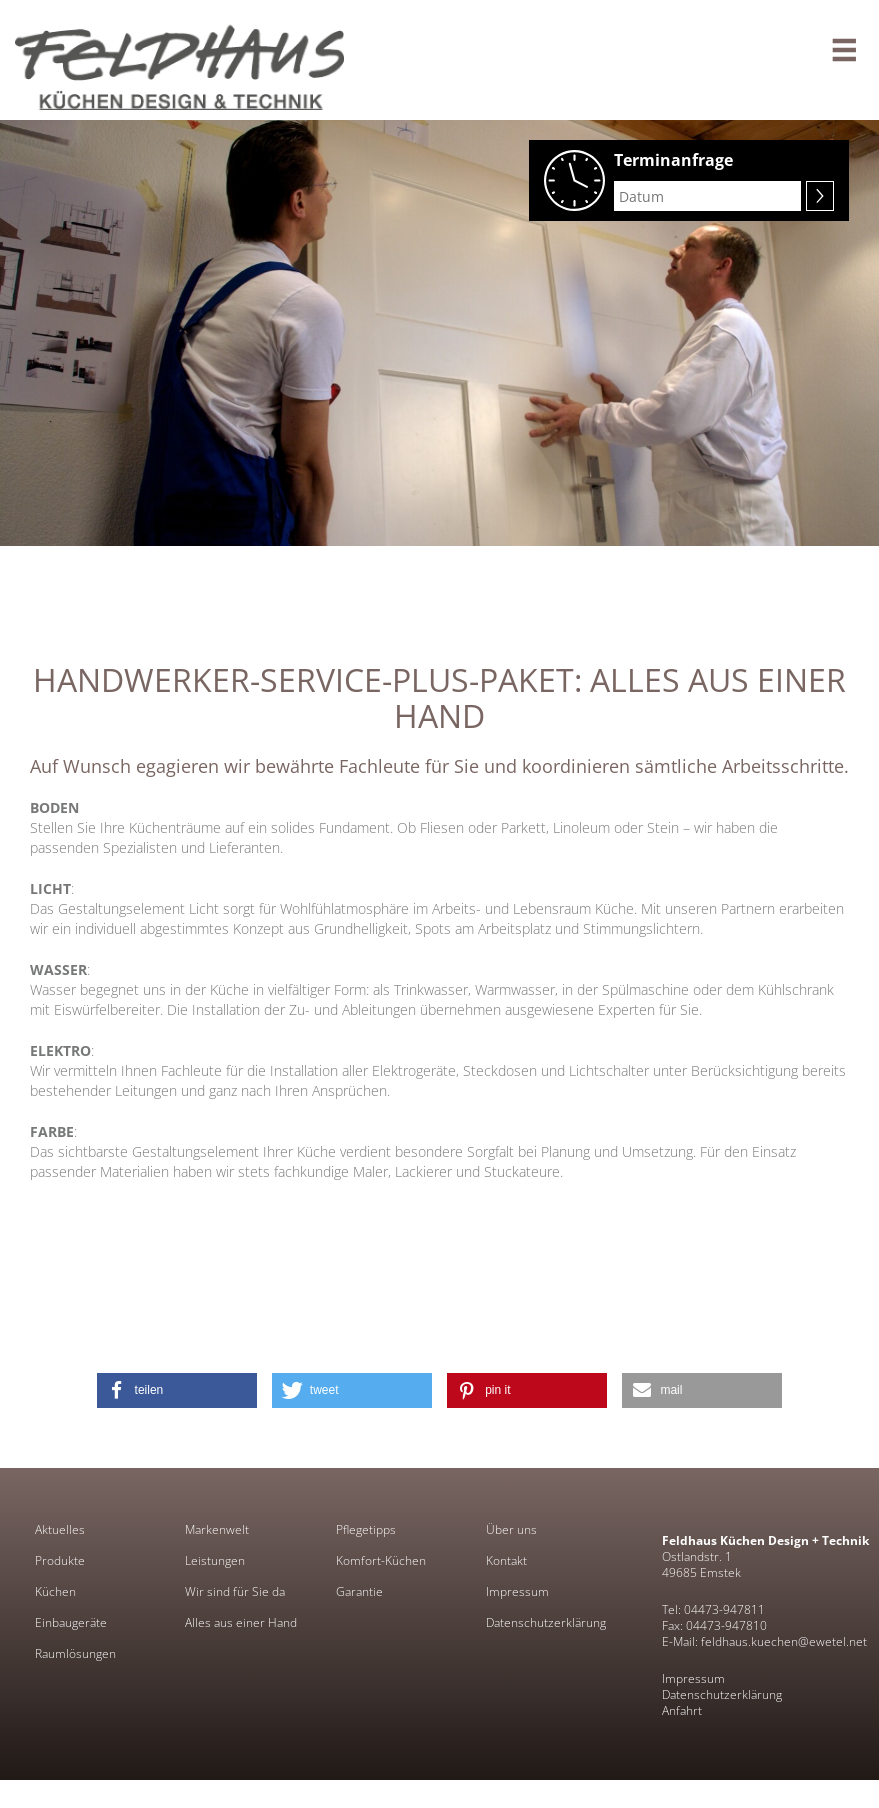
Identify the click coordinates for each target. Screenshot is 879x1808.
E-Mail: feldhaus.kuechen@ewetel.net (764, 1641)
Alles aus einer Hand (241, 1623)
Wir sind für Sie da (235, 1592)
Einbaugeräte (71, 1623)
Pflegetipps (366, 1530)
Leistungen (215, 1561)
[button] (177, 1390)
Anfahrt (682, 1710)
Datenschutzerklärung (546, 1623)
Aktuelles (60, 1530)
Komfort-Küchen (381, 1561)
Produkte (60, 1561)
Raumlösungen (75, 1654)
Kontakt (506, 1561)
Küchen (55, 1592)
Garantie (359, 1592)
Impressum (517, 1592)
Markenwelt (217, 1530)
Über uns (511, 1530)
